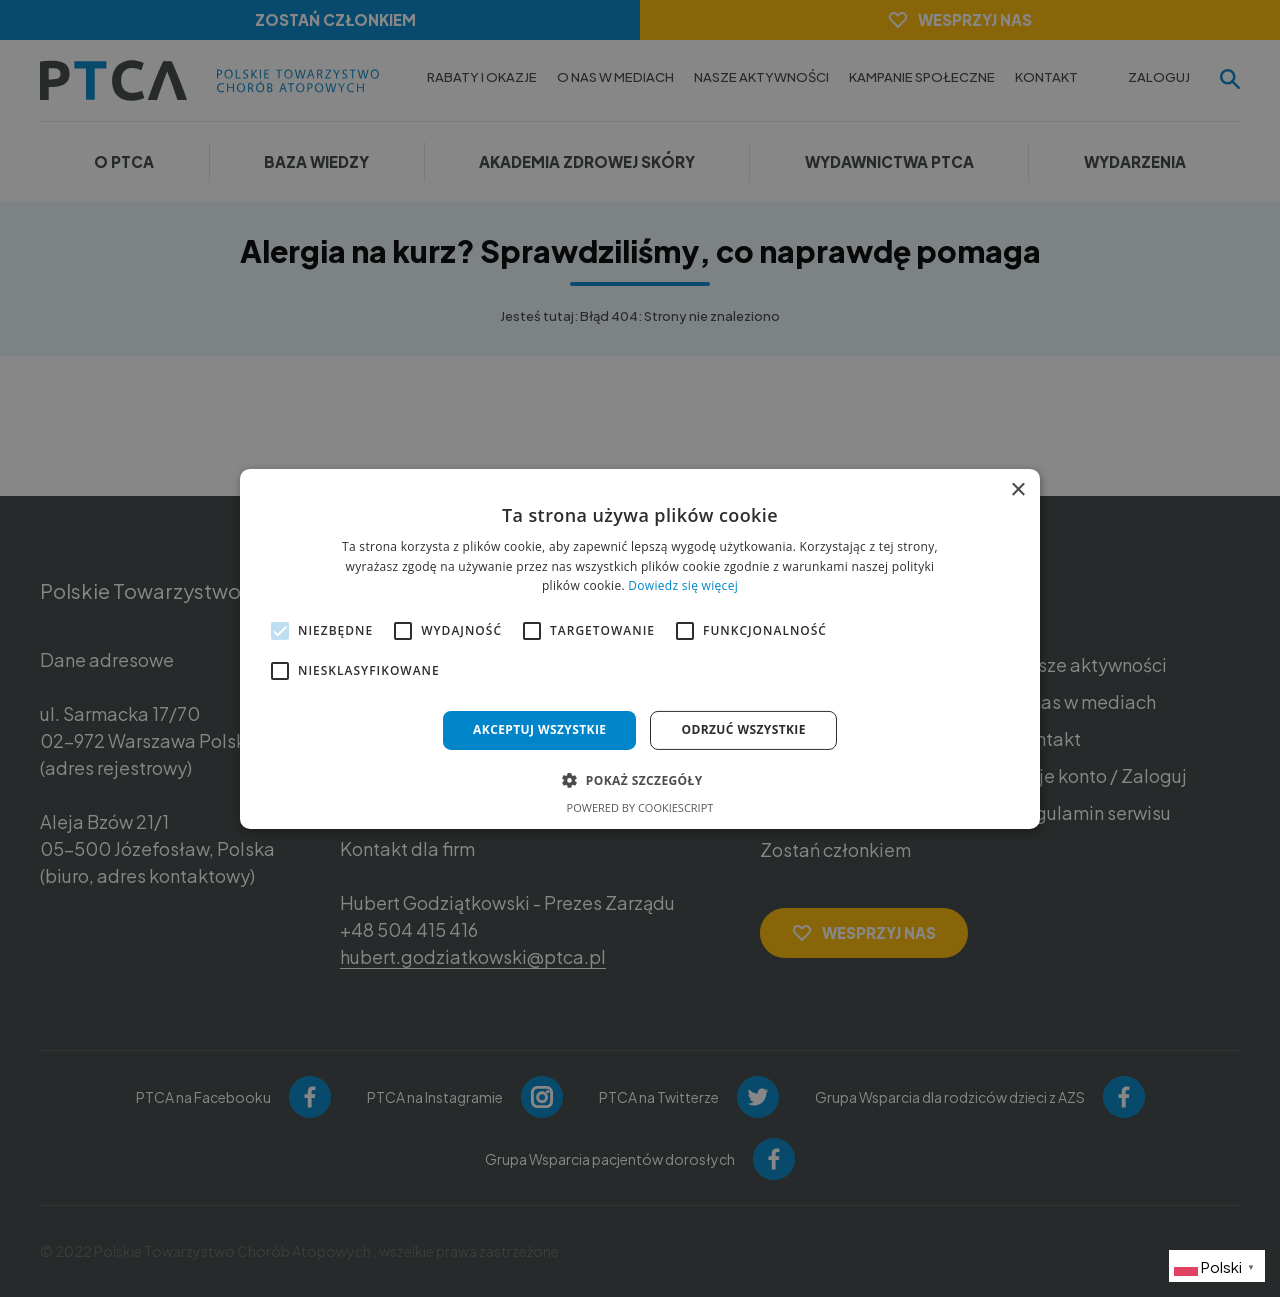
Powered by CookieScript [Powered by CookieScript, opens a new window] (640, 807)
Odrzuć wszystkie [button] (743, 729)
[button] (639, 780)
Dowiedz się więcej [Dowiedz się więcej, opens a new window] (683, 585)
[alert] (640, 648)
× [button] (1017, 489)
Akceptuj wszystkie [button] (539, 729)
